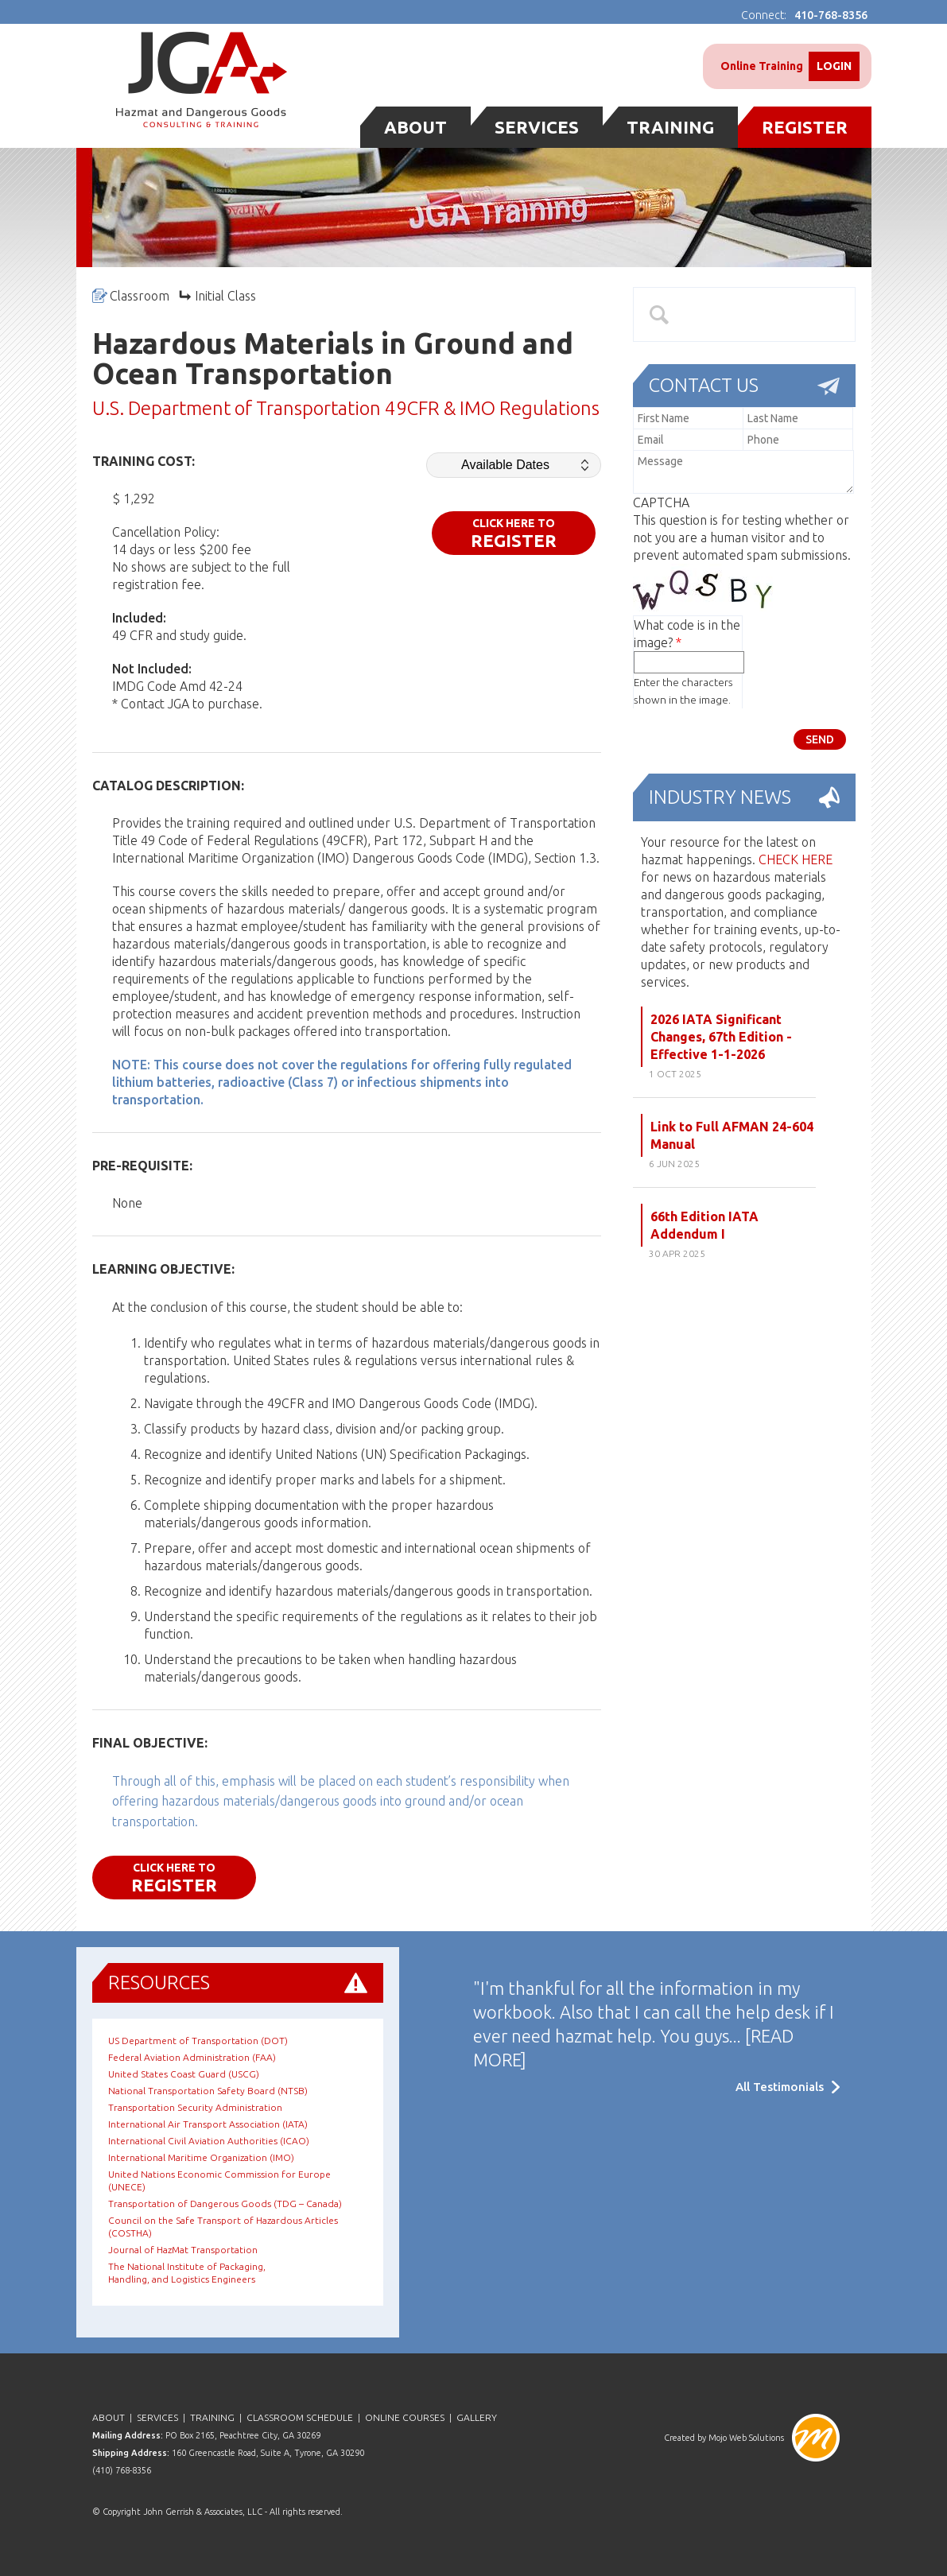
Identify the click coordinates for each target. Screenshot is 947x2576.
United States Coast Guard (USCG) (183, 2074)
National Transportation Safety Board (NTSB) (208, 2090)
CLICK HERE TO (514, 533)
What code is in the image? (687, 634)
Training (670, 127)
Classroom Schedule (299, 2417)
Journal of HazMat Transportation (183, 2249)
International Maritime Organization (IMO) (201, 2157)
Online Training (761, 66)
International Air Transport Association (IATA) (208, 2124)
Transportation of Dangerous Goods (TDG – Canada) (225, 2203)
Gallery (476, 2417)
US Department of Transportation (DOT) (198, 2040)
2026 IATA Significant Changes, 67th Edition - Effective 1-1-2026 (721, 1036)
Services (537, 127)
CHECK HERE (796, 859)
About (415, 127)
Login (834, 66)
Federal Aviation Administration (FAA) (192, 2057)
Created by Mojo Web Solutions (724, 2437)
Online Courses (404, 2417)
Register (805, 127)
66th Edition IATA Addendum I (704, 1225)
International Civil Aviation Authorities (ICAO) (208, 2141)
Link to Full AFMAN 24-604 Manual (731, 1135)
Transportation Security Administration (195, 2107)
